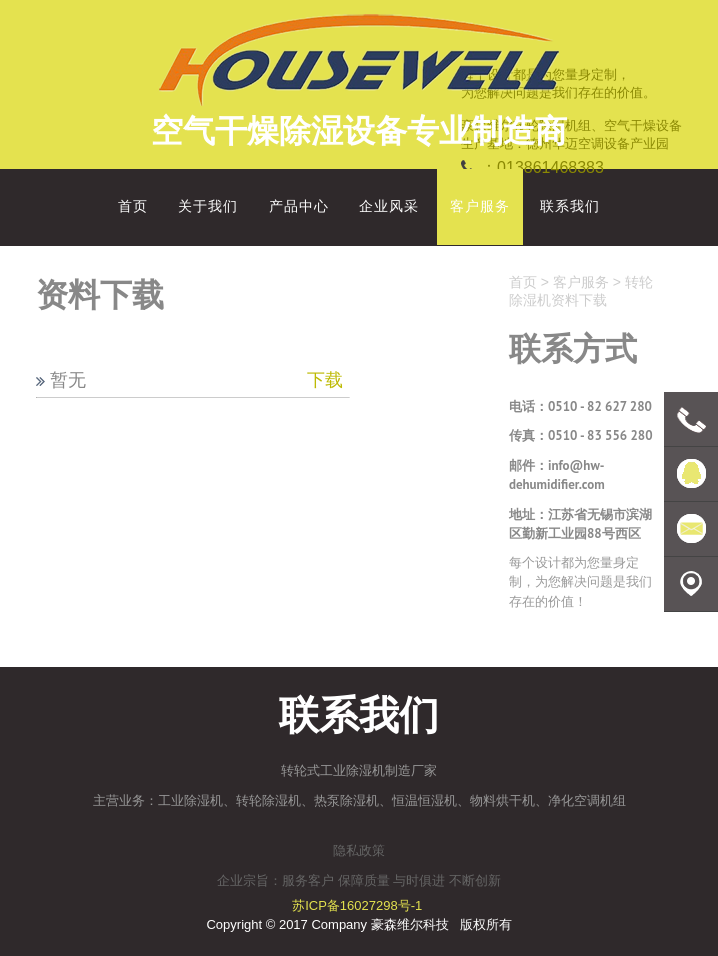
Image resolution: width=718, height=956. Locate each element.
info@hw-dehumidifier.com (557, 475)
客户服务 (581, 282)
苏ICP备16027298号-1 (357, 905)
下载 (325, 379)
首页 (523, 282)
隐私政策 (359, 850)
